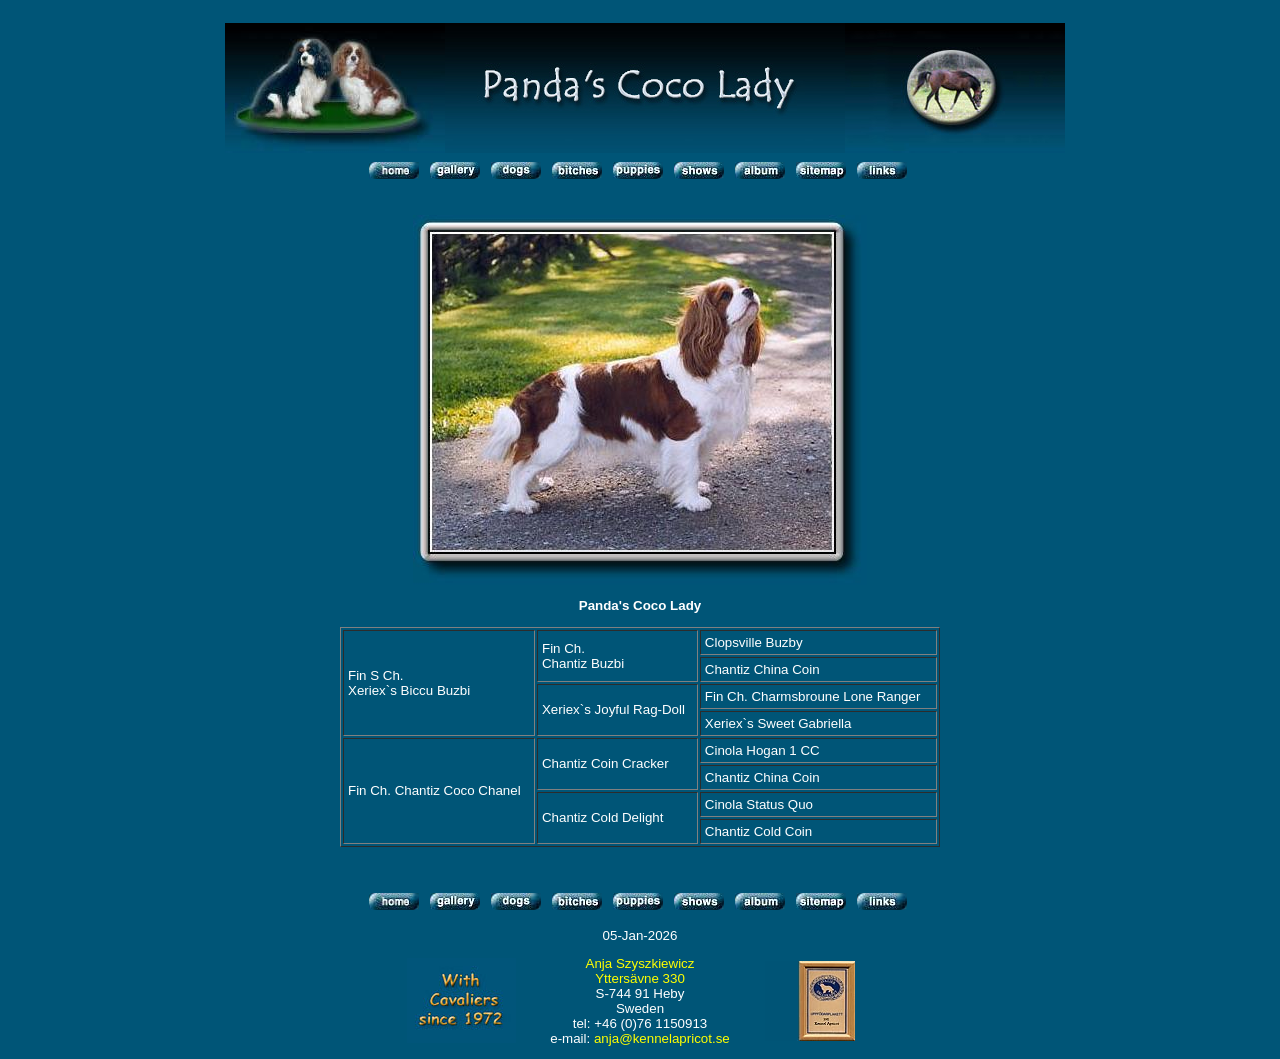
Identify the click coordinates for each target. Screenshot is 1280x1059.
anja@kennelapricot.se (662, 1038)
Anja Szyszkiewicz (640, 963)
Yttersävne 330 (640, 978)
